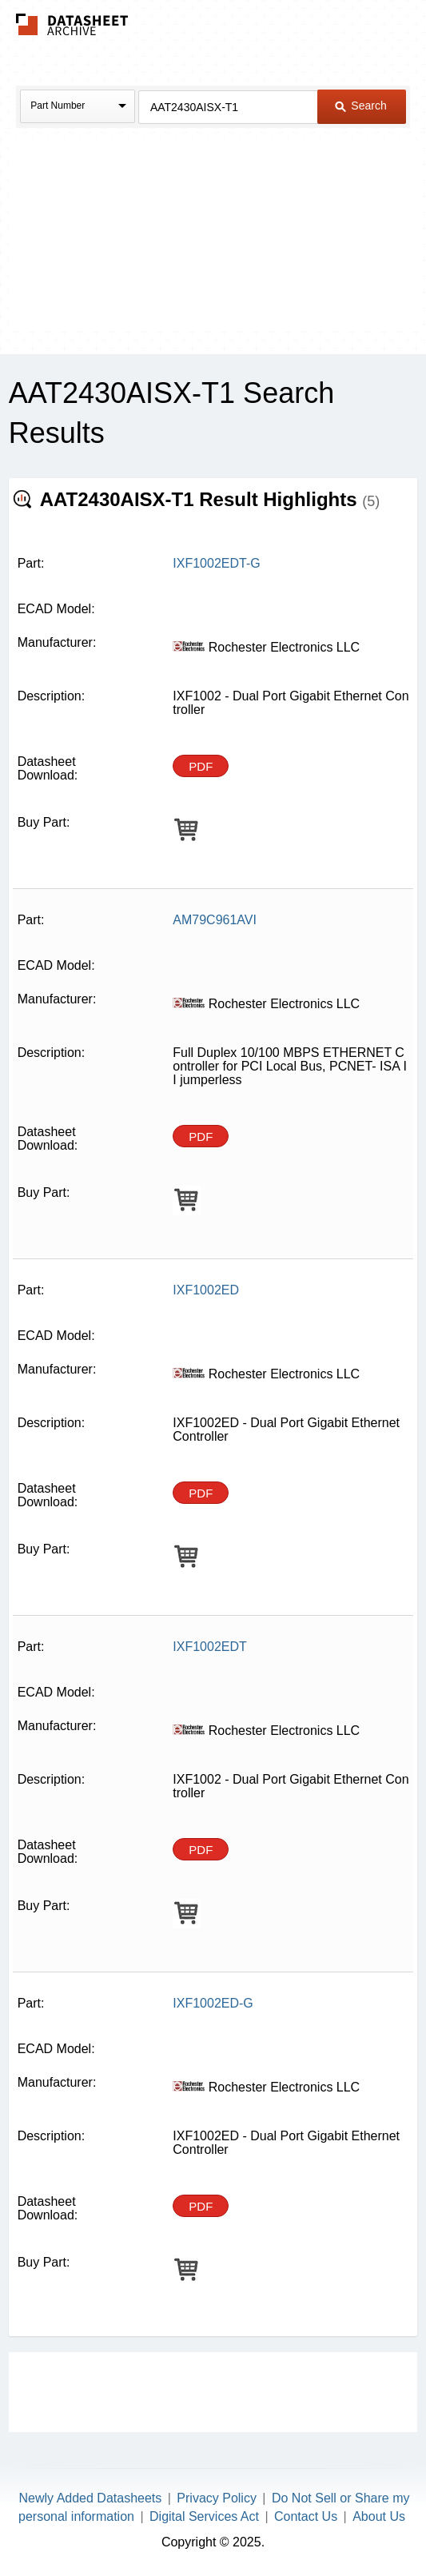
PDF (201, 766)
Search (360, 105)
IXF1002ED (206, 1290)
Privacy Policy (217, 2498)
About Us (378, 2516)
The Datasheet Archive (72, 24)
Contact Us (305, 2516)
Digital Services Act (204, 2516)
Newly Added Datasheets (90, 2498)
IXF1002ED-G (213, 2003)
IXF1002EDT (209, 1646)
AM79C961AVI (215, 920)
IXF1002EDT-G (216, 563)
